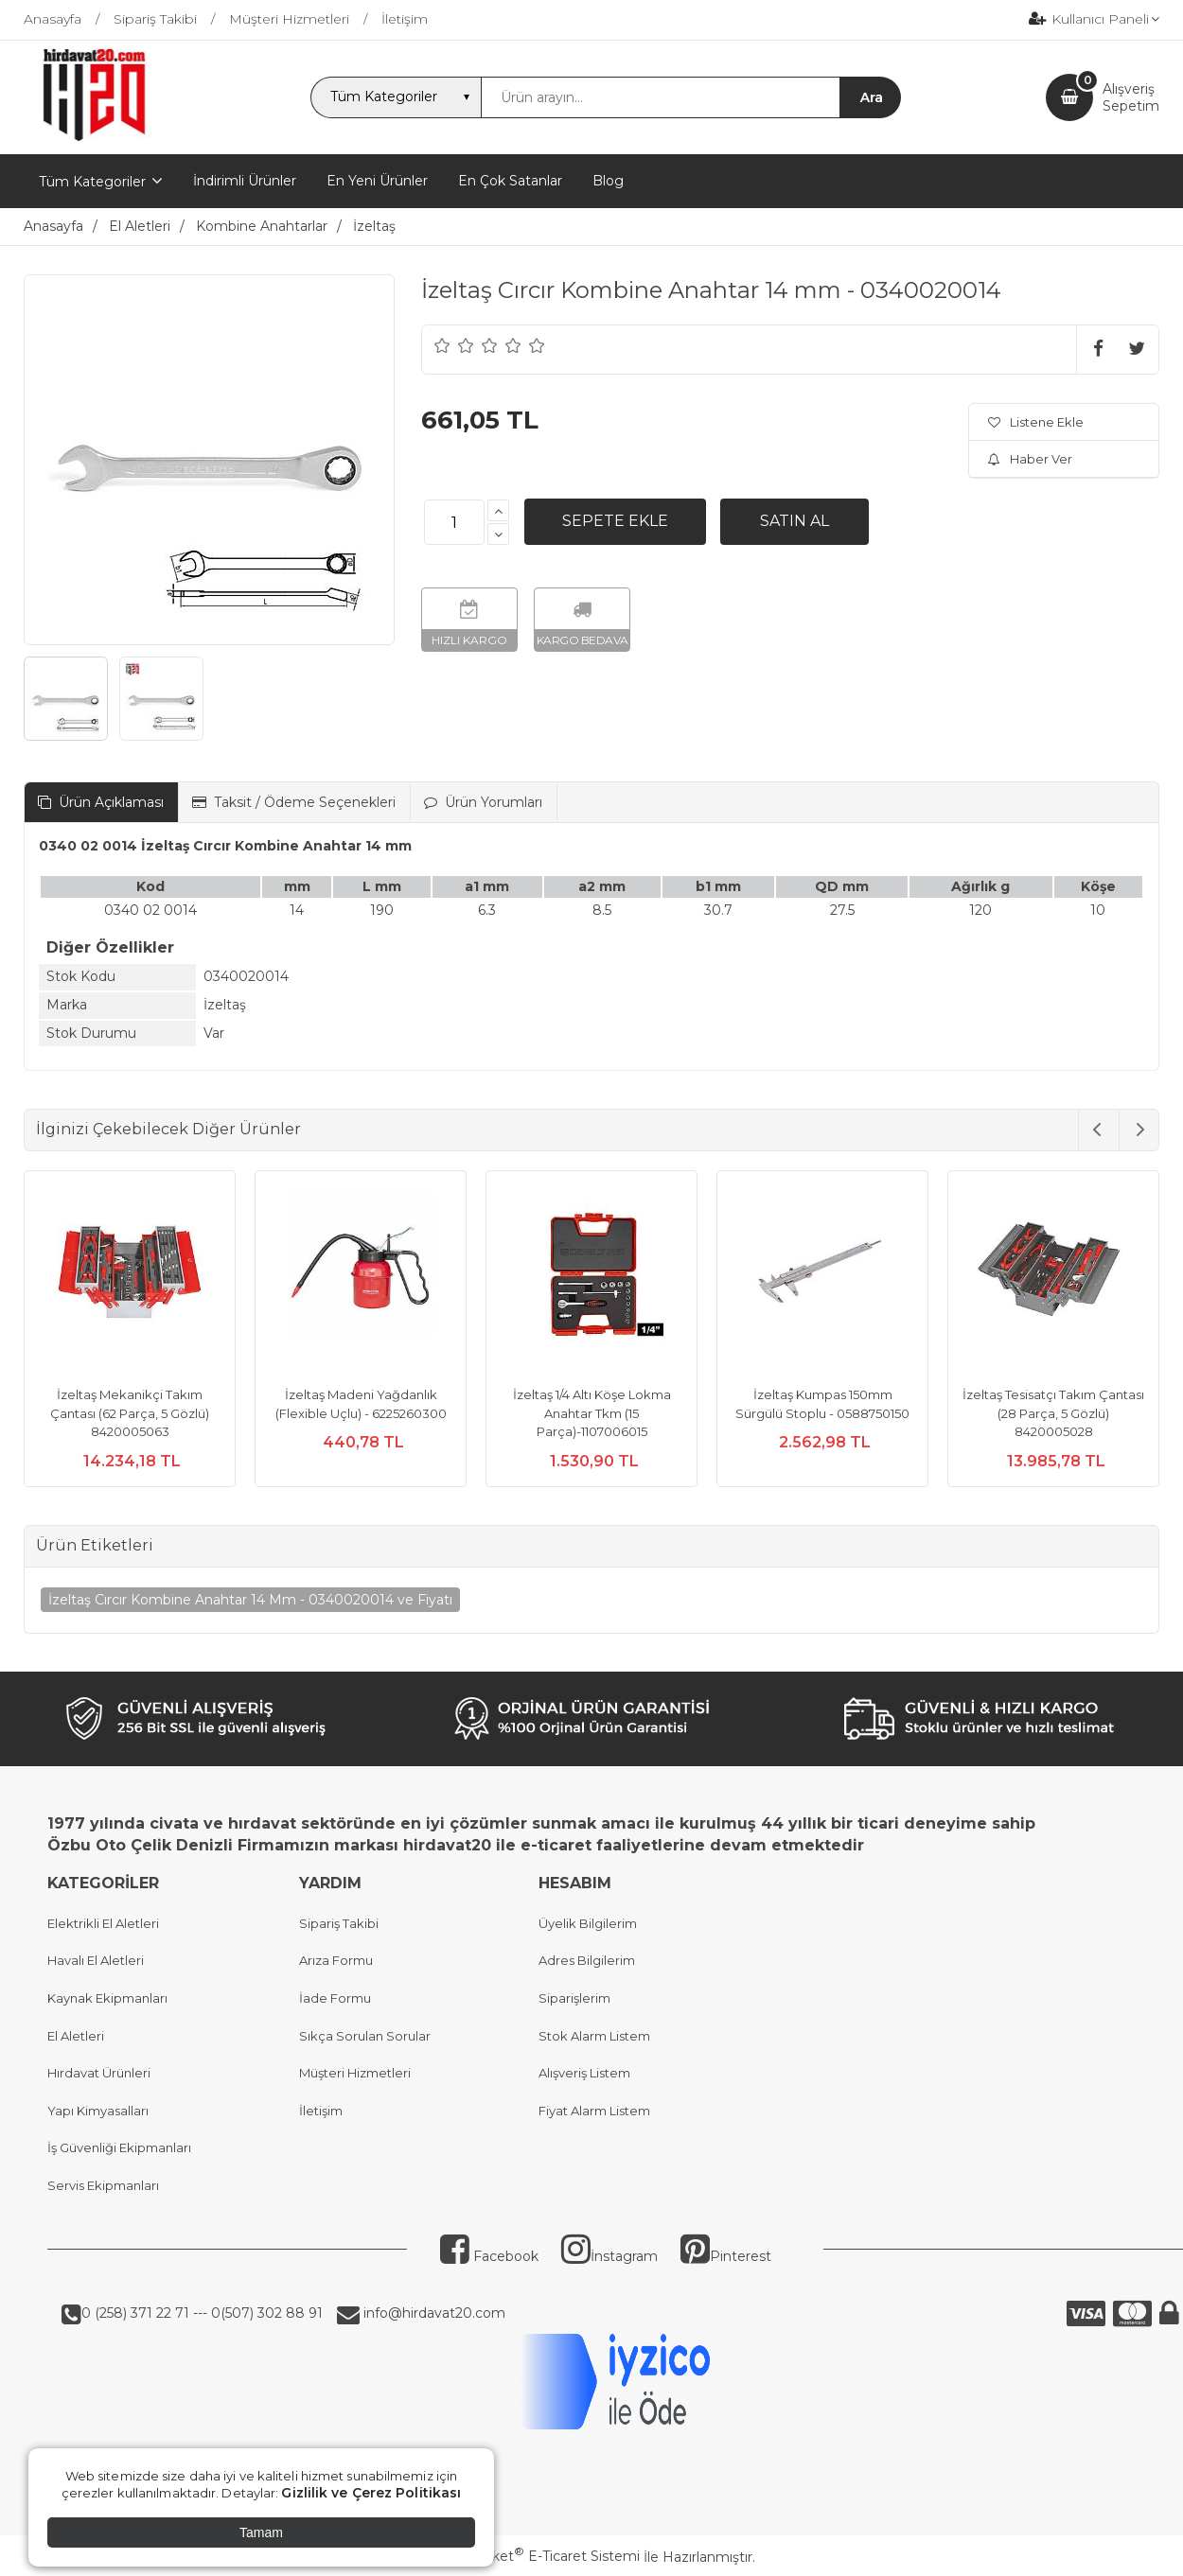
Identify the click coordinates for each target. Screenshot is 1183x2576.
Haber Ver (1030, 458)
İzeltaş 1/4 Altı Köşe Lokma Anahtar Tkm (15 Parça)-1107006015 (592, 1413)
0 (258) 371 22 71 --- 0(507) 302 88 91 (202, 2313)
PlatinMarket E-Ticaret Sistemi (534, 2556)
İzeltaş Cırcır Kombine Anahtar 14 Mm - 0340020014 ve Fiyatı (250, 1599)
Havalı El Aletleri (95, 1960)
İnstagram (609, 2256)
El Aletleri (75, 2035)
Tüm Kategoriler (92, 181)
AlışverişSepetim (1131, 97)
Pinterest (725, 2256)
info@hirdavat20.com (432, 2313)
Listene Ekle (1036, 421)
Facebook (489, 2256)
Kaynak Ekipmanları (107, 1998)
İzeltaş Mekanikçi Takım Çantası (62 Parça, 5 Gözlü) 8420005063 (129, 1413)
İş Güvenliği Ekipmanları (119, 2147)
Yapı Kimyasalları (98, 2110)
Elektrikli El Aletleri (103, 1923)
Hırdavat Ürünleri (98, 2072)
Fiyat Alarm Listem (594, 2110)
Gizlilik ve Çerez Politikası (371, 2492)
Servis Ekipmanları (103, 2185)
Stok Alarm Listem (594, 2035)
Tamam (261, 2532)
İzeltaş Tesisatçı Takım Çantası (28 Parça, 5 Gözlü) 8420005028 (1053, 1413)
